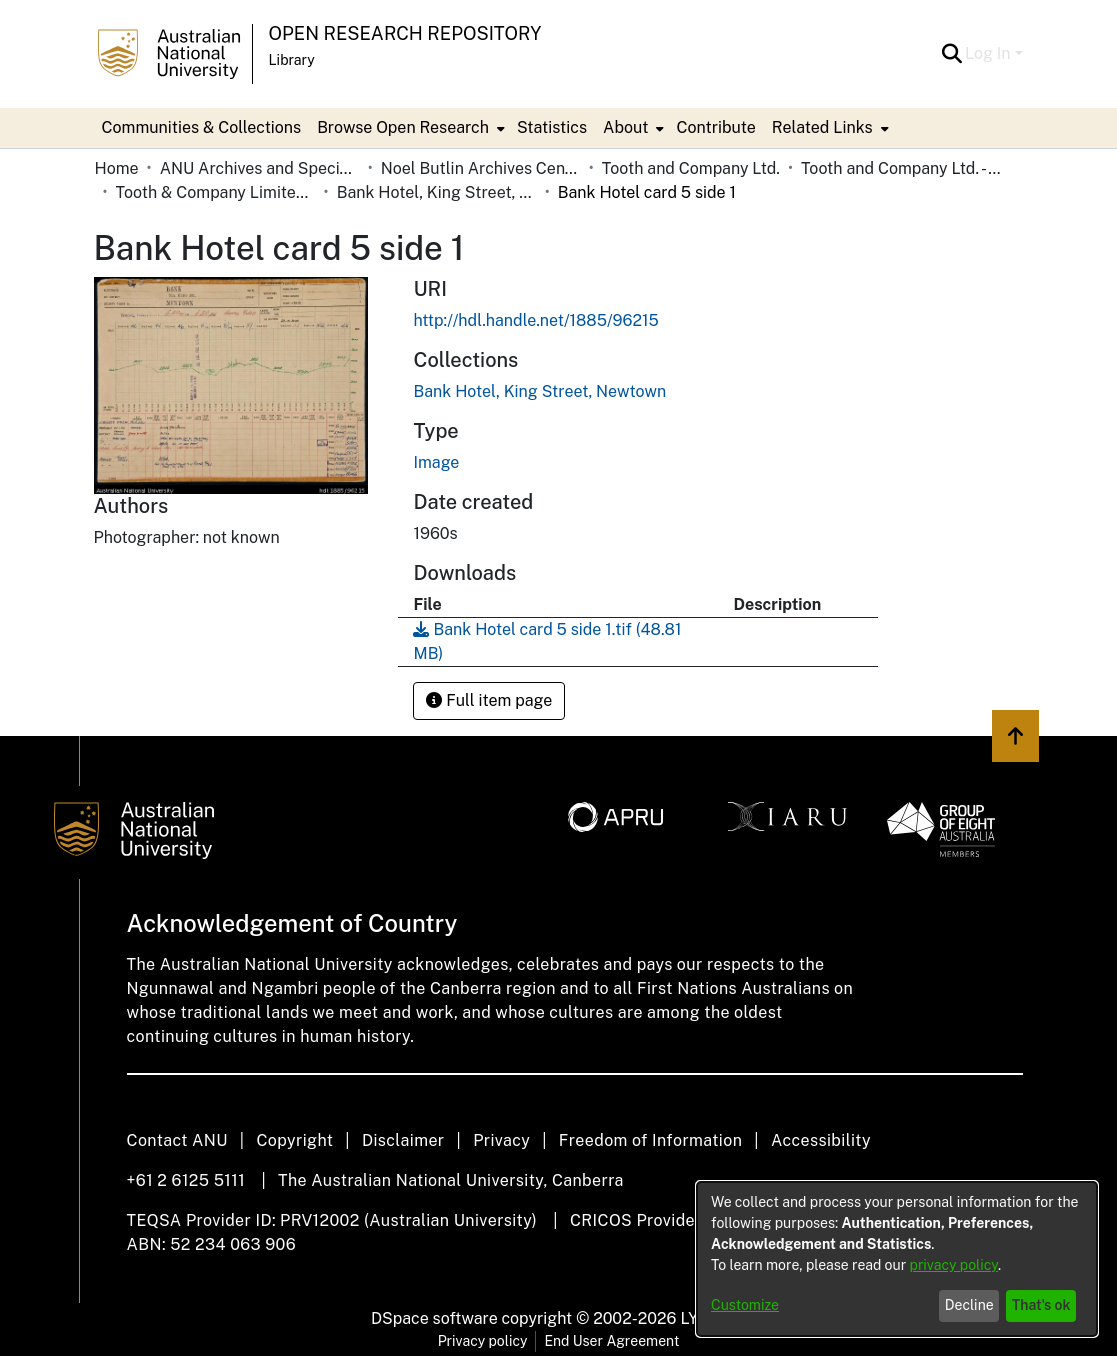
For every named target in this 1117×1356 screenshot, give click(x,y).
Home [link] (117, 168)
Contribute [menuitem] (715, 127)
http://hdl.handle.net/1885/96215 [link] (535, 320)
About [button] (625, 127)
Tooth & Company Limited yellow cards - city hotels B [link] (216, 192)
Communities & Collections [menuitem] (202, 127)
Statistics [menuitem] (552, 127)
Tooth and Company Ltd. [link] (691, 168)
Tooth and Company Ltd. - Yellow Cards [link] (901, 168)
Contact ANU (177, 1140)
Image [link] (436, 462)
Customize (745, 1305)
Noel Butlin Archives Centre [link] (481, 168)
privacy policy (954, 1265)
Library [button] (292, 60)
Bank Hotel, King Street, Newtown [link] (437, 192)
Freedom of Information (650, 1140)
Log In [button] (989, 53)
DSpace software (434, 1318)
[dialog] (897, 1259)
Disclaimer (403, 1140)
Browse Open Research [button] (403, 127)
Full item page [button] (489, 700)
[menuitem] (409, 128)
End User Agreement (611, 1341)
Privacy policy (483, 1341)
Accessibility (821, 1140)
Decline (969, 1305)
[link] (539, 391)
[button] (951, 54)
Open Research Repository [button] (405, 33)
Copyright (294, 1140)
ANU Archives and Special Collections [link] (260, 168)
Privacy (501, 1140)
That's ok (1041, 1305)
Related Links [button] (822, 127)
